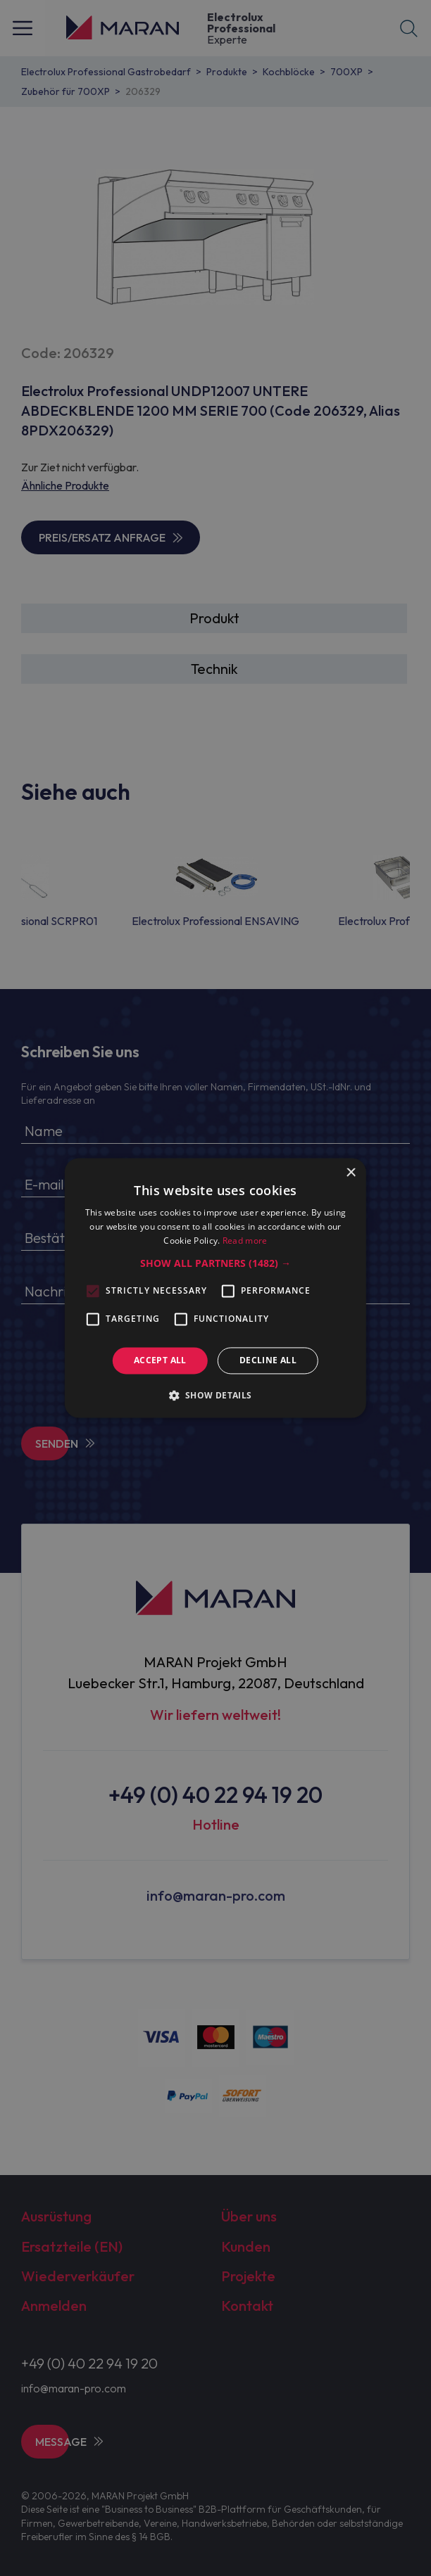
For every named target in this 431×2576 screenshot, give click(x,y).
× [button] (350, 1173)
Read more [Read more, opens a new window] (245, 1240)
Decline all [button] (267, 1360)
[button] (215, 1263)
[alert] (215, 1288)
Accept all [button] (160, 1360)
